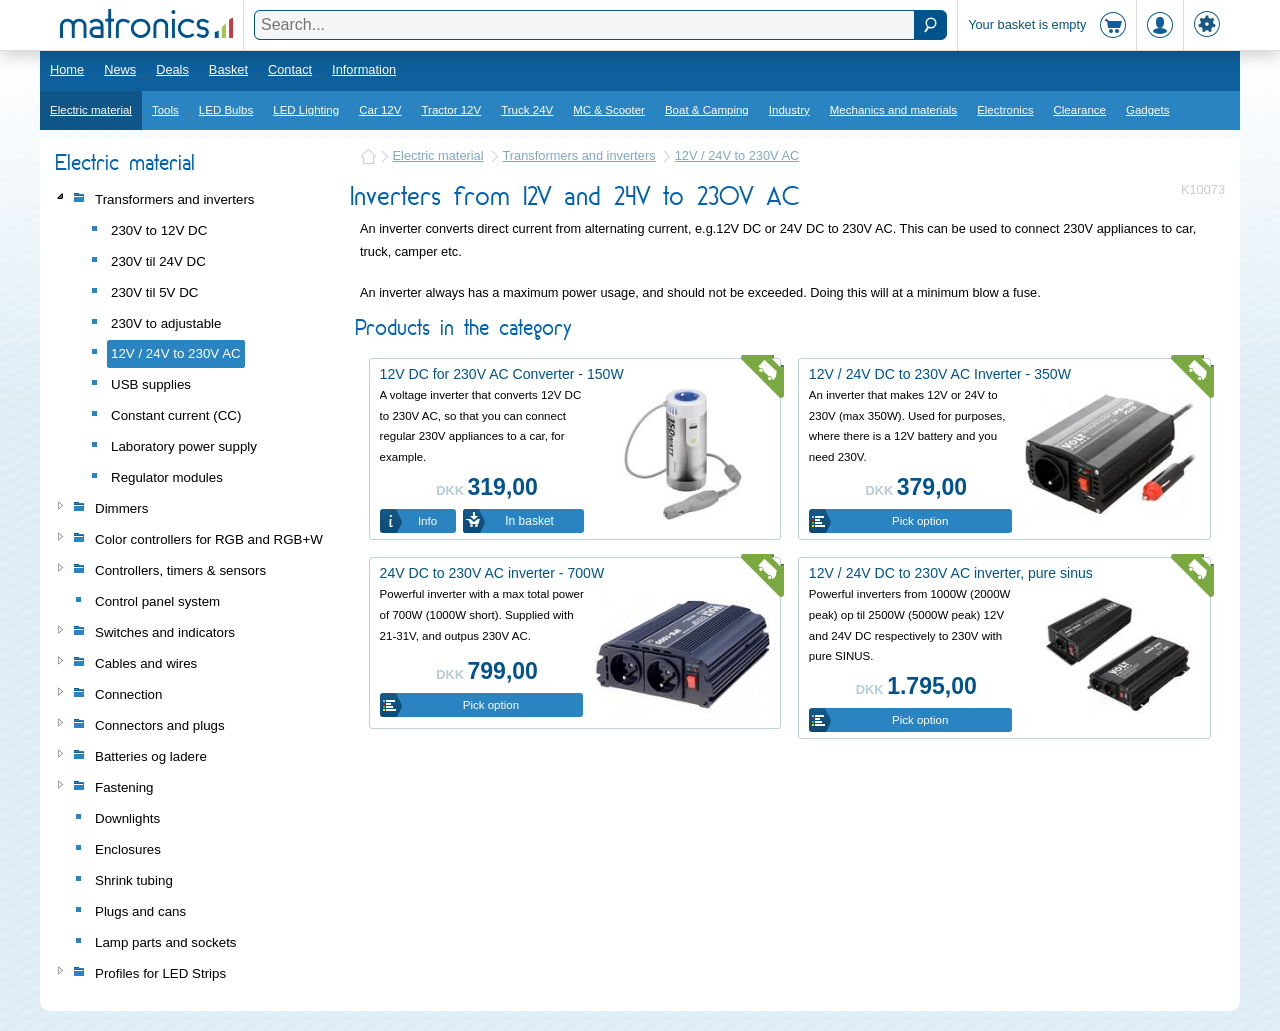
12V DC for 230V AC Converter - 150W (502, 374)
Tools (165, 110)
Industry (789, 110)
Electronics (1005, 110)
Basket (228, 69)
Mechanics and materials (893, 110)
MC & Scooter (609, 110)
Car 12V (380, 110)
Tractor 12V (451, 110)
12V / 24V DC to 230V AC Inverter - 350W (940, 374)
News (120, 69)
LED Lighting (306, 110)
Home (67, 69)
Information (364, 69)
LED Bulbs (226, 110)
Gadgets (1148, 110)
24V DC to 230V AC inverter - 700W (492, 573)
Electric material (91, 110)
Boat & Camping (707, 110)
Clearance (1079, 110)
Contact (290, 69)
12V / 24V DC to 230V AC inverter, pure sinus (951, 573)
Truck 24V (527, 110)
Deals (172, 69)
